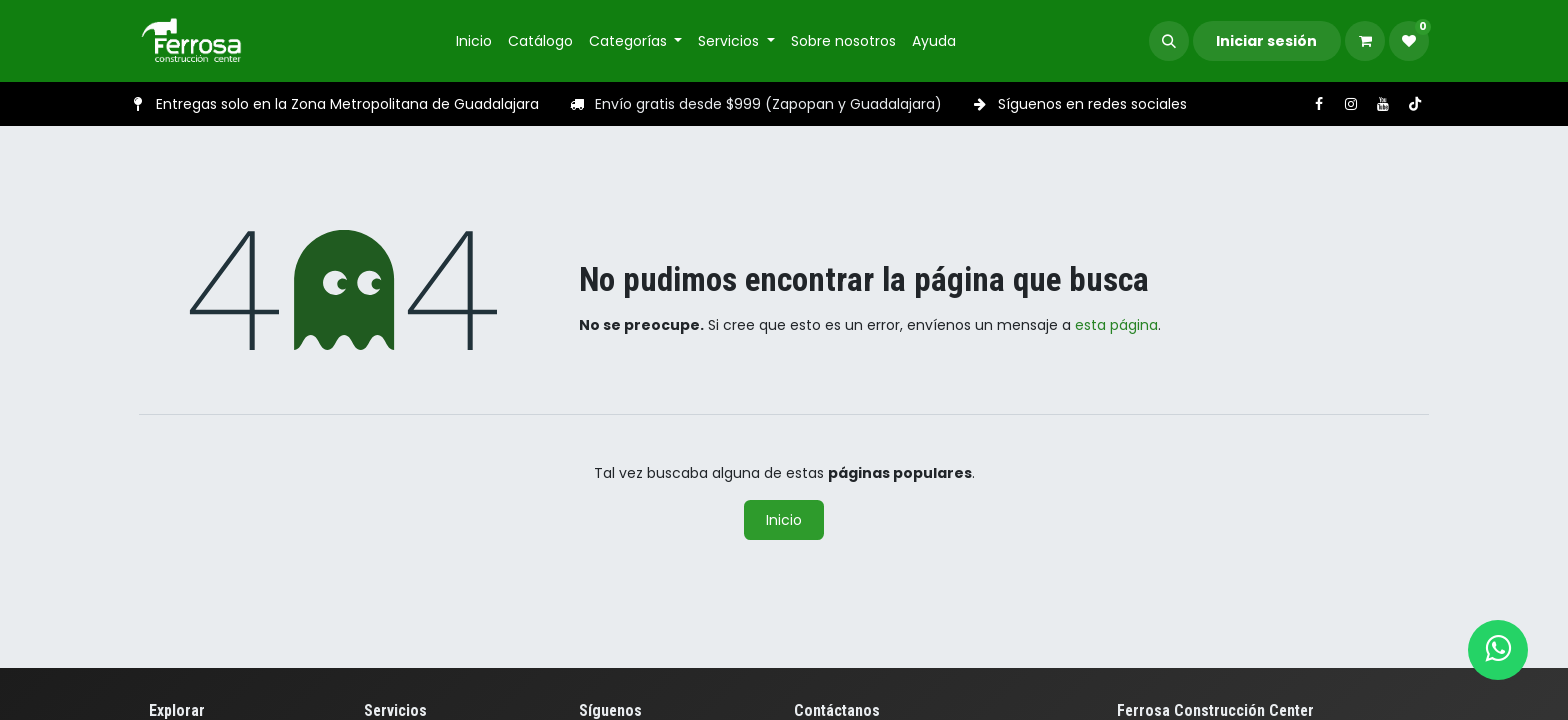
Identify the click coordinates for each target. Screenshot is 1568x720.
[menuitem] (474, 41)
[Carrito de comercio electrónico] (1365, 41)
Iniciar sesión (1266, 41)
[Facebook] (1319, 104)
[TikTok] (1415, 104)
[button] (1169, 41)
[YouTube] (1383, 104)
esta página (1116, 325)
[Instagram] (1351, 104)
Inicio (784, 520)
